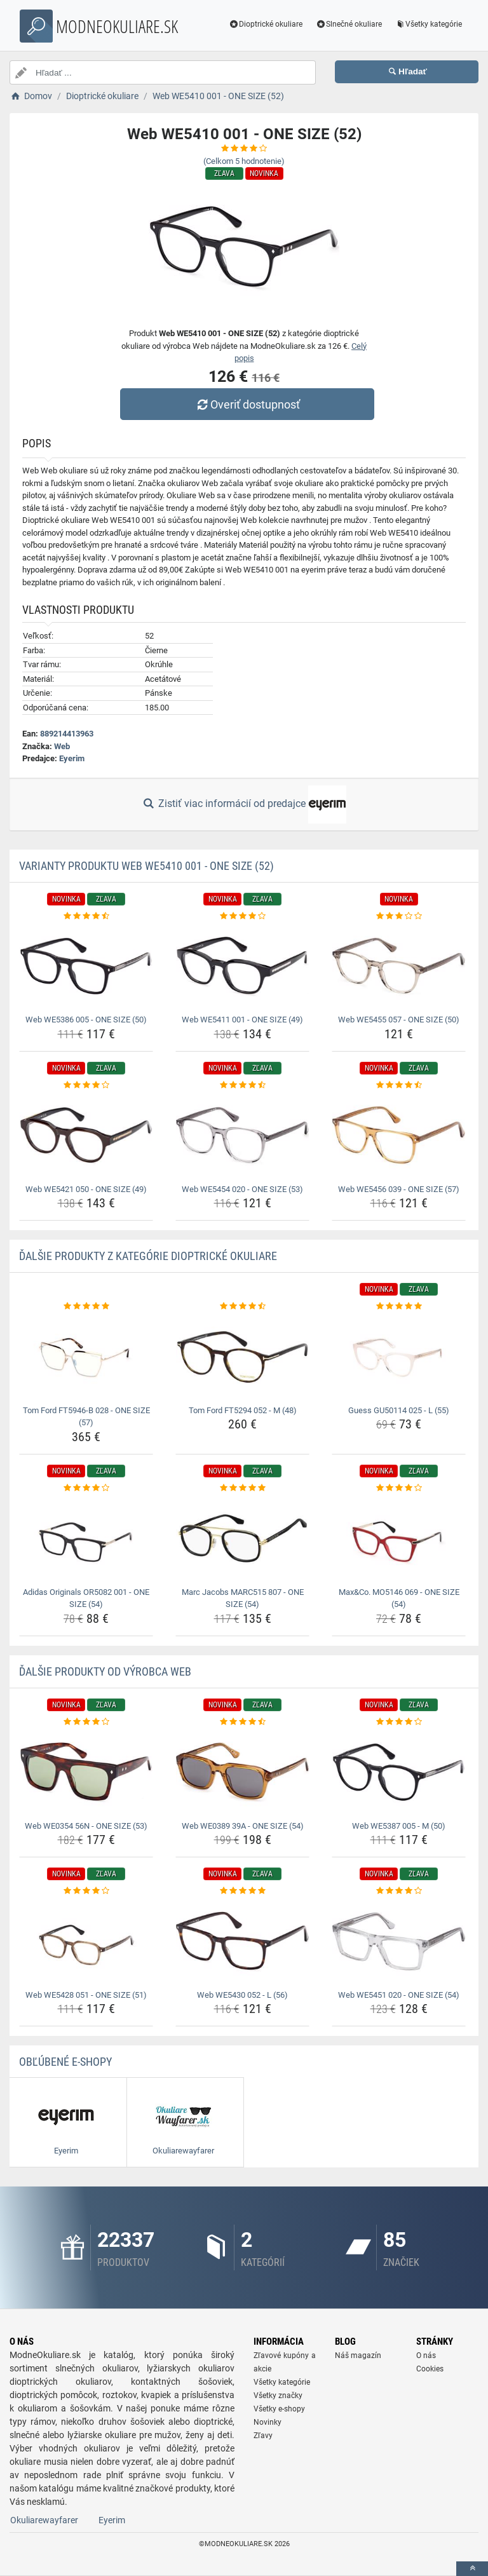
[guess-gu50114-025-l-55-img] (398, 1357)
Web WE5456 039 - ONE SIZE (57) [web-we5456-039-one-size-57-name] (398, 1189)
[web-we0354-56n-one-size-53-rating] (86, 1722)
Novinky (267, 2422)
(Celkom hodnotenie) (244, 161)
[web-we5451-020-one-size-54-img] (398, 1941)
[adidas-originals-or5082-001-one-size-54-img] (86, 1538)
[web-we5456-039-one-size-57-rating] (398, 1085)
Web (62, 746)
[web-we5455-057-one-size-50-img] (398, 966)
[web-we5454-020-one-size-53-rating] (242, 1085)
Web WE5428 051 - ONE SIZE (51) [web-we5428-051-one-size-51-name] (86, 1995)
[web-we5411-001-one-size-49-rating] (242, 916)
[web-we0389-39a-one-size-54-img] (242, 1772)
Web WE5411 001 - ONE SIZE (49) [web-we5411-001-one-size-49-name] (242, 1019)
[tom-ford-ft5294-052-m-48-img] (242, 1357)
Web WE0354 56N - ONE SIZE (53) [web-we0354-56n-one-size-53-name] (86, 1826)
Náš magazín (358, 2355)
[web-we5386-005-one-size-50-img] (86, 966)
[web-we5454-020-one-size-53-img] (242, 1135)
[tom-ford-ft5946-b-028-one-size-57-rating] (86, 1306)
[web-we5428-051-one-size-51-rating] (86, 1891)
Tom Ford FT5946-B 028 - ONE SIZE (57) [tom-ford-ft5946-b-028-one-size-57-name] (86, 1417)
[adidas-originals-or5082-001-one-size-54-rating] (86, 1488)
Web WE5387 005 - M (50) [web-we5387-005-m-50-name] (398, 1826)
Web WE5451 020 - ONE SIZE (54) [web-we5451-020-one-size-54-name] (398, 1995)
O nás (426, 2355)
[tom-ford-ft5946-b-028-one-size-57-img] (86, 1357)
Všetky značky (278, 2395)
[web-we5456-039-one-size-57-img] (398, 1135)
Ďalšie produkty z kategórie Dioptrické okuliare (148, 1256)
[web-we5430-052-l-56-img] (242, 1941)
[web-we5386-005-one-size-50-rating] (86, 916)
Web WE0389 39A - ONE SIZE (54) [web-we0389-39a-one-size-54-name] (243, 1826)
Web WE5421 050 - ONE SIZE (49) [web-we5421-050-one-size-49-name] (86, 1189)
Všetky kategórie (428, 24)
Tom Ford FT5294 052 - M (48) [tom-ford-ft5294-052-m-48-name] (243, 1410)
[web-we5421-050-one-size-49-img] (86, 1135)
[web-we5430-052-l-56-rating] (242, 1891)
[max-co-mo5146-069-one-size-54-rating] (398, 1488)
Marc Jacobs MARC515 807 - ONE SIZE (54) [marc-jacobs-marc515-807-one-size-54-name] (243, 1598)
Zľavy (263, 2435)
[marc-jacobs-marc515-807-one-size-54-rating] (242, 1488)
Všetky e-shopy (279, 2408)
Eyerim (72, 758)
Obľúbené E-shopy (65, 2061)
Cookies (430, 2368)
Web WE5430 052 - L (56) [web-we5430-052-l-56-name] (242, 1995)
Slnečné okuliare (348, 24)
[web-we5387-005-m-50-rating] (398, 1722)
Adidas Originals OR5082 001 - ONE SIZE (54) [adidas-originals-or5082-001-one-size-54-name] (86, 1598)
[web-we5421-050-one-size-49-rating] (86, 1085)
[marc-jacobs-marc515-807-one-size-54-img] (242, 1538)
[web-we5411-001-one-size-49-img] (242, 966)
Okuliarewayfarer (44, 2520)
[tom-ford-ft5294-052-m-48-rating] (242, 1306)
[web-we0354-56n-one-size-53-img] (86, 1772)
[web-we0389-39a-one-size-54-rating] (242, 1722)
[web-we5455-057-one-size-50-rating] (398, 916)
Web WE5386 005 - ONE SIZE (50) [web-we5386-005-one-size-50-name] (86, 1019)
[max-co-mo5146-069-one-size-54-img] (398, 1538)
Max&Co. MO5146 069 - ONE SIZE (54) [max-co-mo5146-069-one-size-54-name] (399, 1598)
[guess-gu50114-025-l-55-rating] (398, 1306)
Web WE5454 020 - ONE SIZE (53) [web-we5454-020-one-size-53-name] (242, 1189)
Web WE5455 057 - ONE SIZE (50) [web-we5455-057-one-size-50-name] (398, 1019)
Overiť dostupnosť (247, 404)
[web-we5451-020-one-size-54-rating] (398, 1891)
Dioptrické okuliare (266, 24)
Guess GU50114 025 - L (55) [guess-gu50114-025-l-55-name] (398, 1410)
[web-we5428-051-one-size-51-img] (86, 1941)
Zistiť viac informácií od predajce (244, 804)
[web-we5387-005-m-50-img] (398, 1772)
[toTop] (472, 2568)
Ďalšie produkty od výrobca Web (105, 1671)
